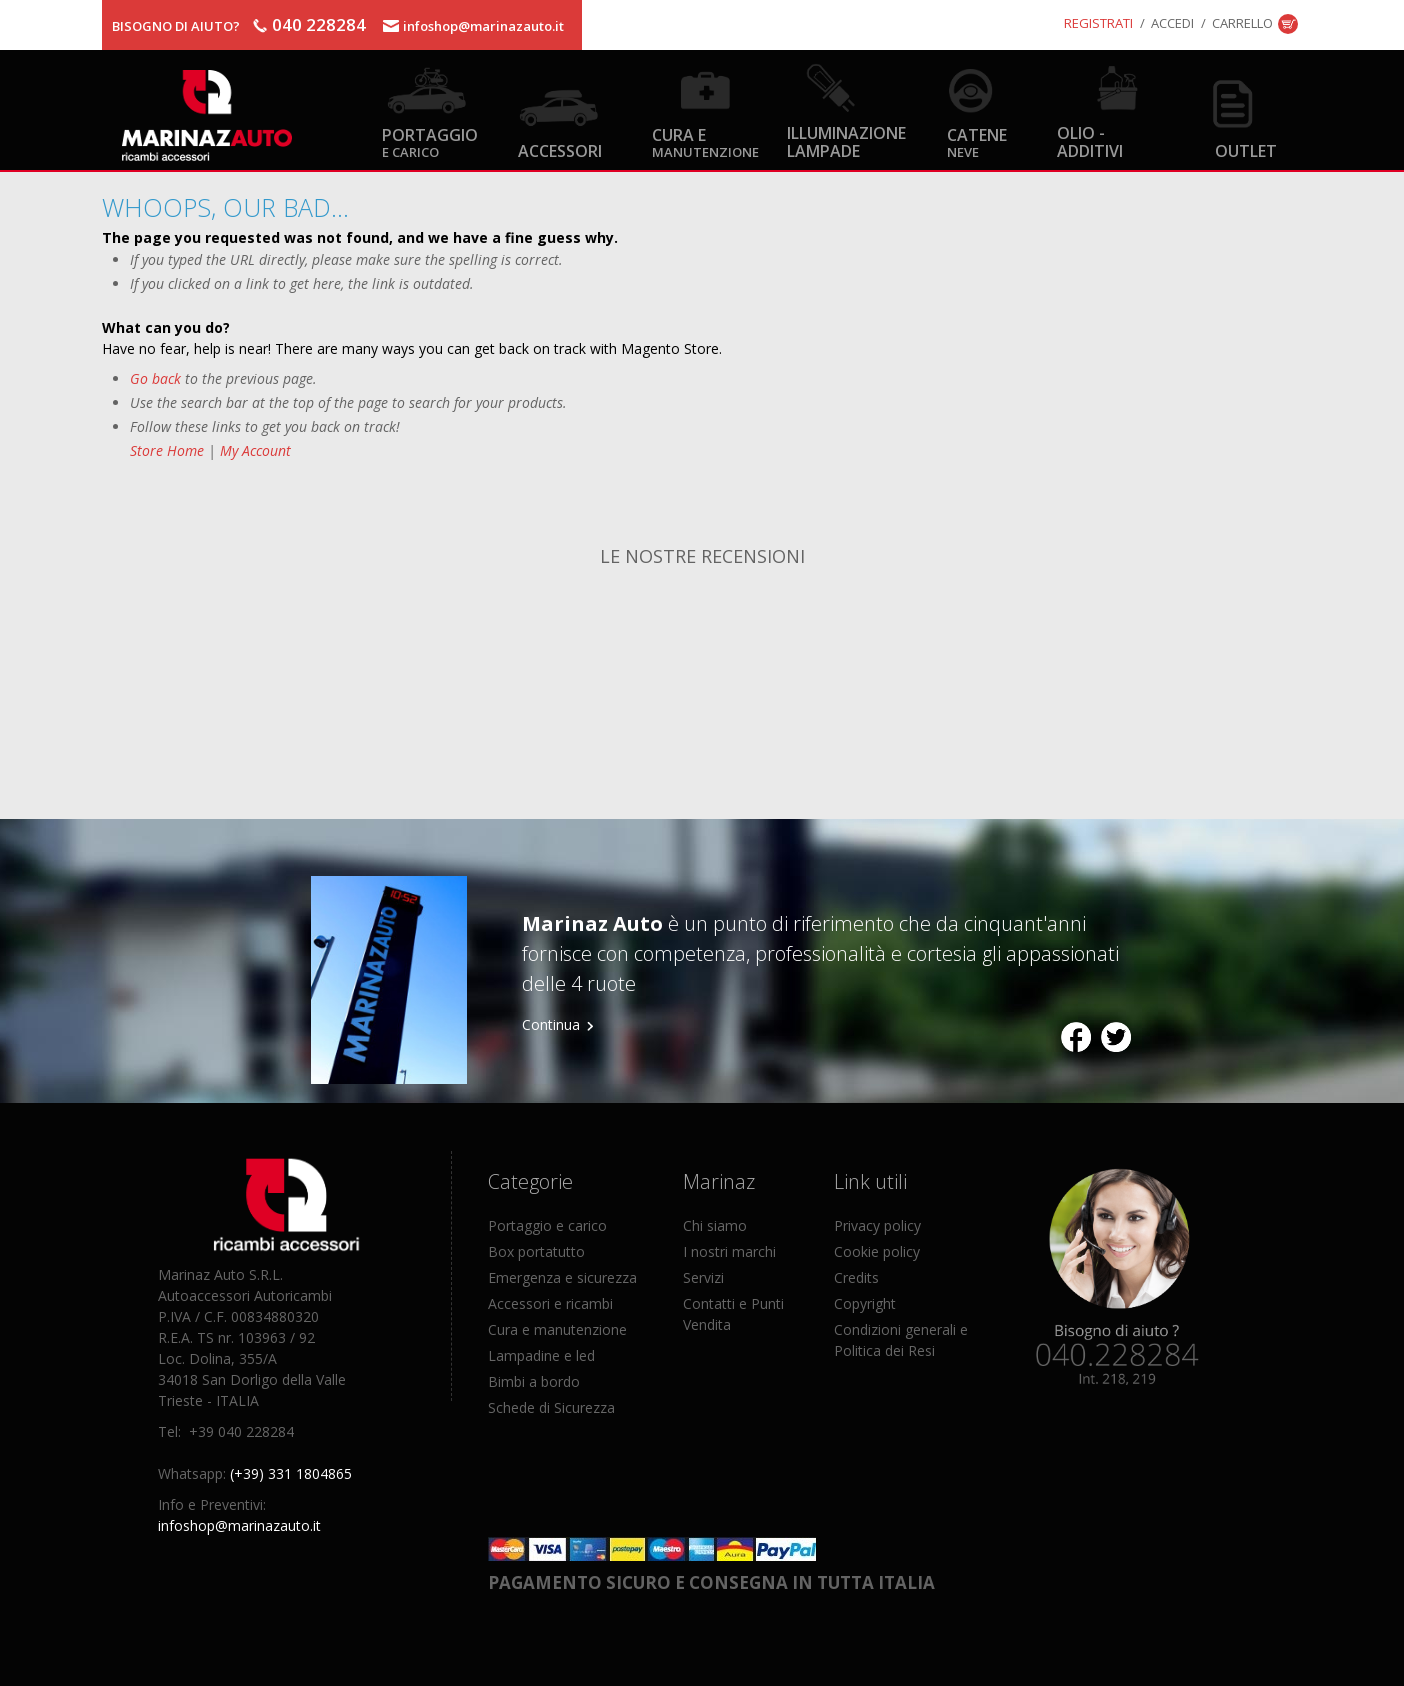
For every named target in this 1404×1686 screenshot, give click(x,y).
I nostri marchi (729, 1251)
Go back (155, 378)
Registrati (1098, 23)
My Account (255, 450)
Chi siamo (715, 1225)
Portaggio (430, 141)
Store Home (167, 450)
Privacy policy (877, 1225)
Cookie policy (877, 1251)
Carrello (1242, 23)
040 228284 (319, 24)
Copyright (865, 1303)
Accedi (1172, 23)
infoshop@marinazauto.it (483, 26)
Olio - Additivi (1090, 141)
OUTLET (1246, 150)
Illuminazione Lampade (846, 141)
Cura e (705, 141)
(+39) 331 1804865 (291, 1473)
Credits (856, 1277)
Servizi (703, 1277)
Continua (551, 1024)
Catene (977, 141)
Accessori (560, 150)
